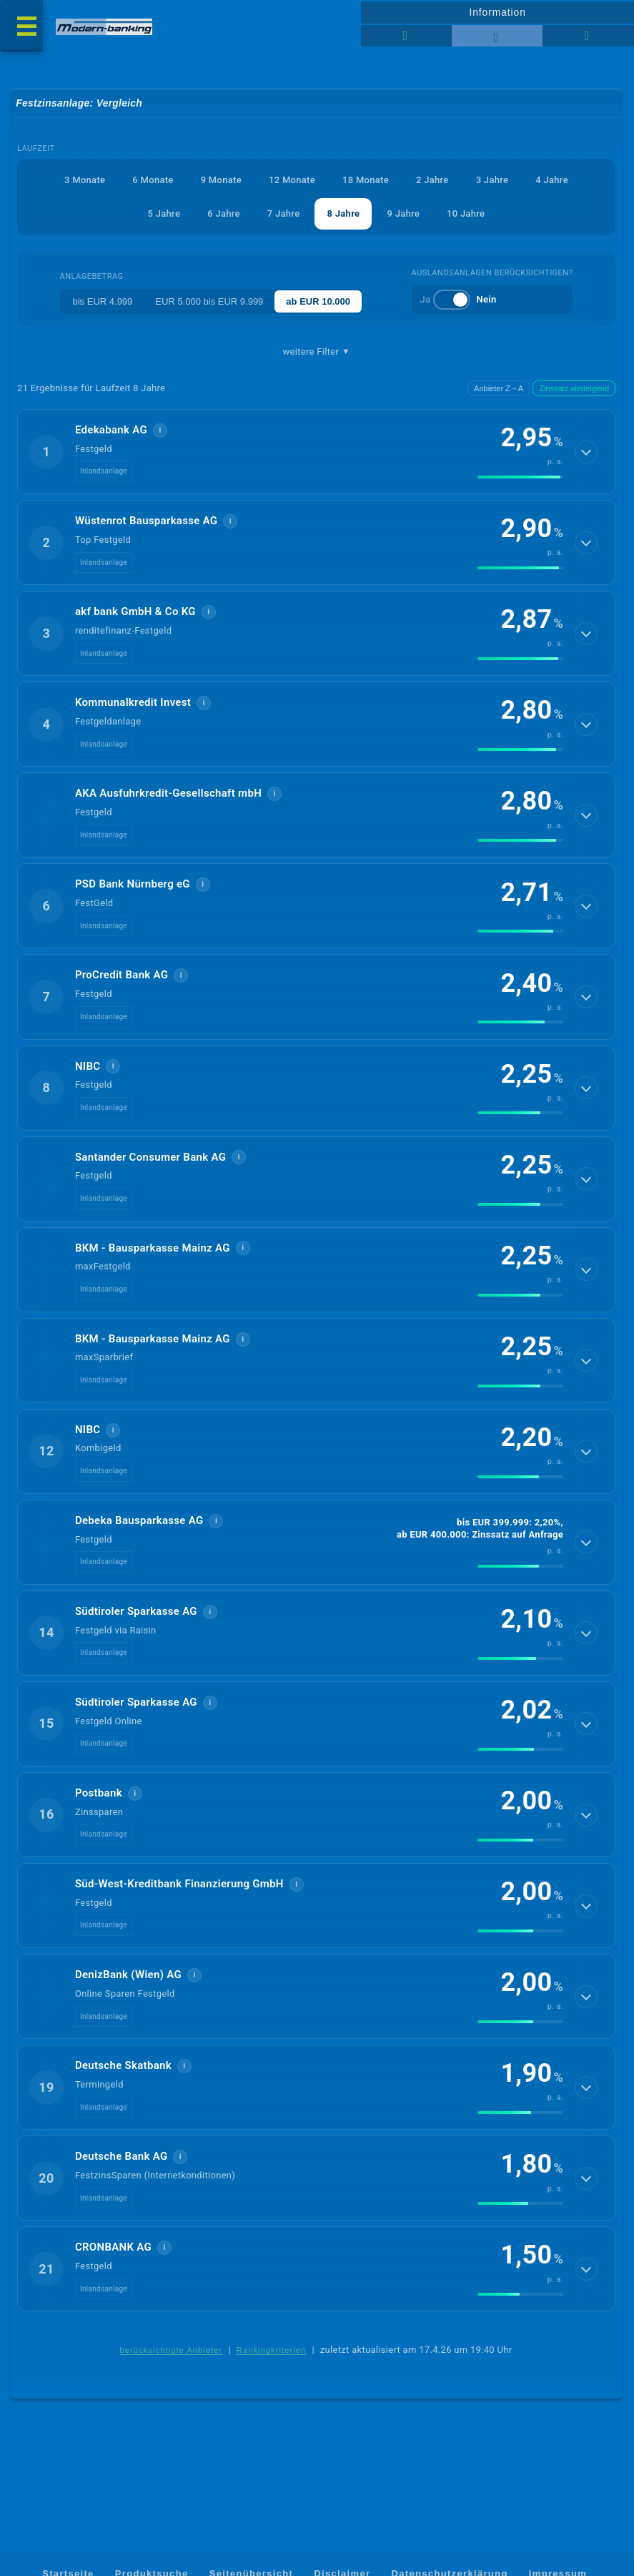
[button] (316, 453)
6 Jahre (223, 214)
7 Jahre (283, 214)
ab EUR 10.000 (318, 302)
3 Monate (84, 179)
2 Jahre (432, 179)
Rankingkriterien (272, 2370)
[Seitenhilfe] (588, 35)
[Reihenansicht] (406, 35)
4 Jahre (551, 179)
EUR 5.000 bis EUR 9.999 (209, 302)
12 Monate (292, 179)
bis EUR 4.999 (103, 302)
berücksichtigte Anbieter (171, 2370)
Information (497, 12)
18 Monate (365, 179)
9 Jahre (403, 214)
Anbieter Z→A (498, 389)
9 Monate (221, 179)
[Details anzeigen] (586, 452)
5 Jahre (163, 214)
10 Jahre (466, 214)
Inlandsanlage (103, 472)
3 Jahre (492, 179)
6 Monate (152, 179)
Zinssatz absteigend (574, 389)
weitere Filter (316, 352)
